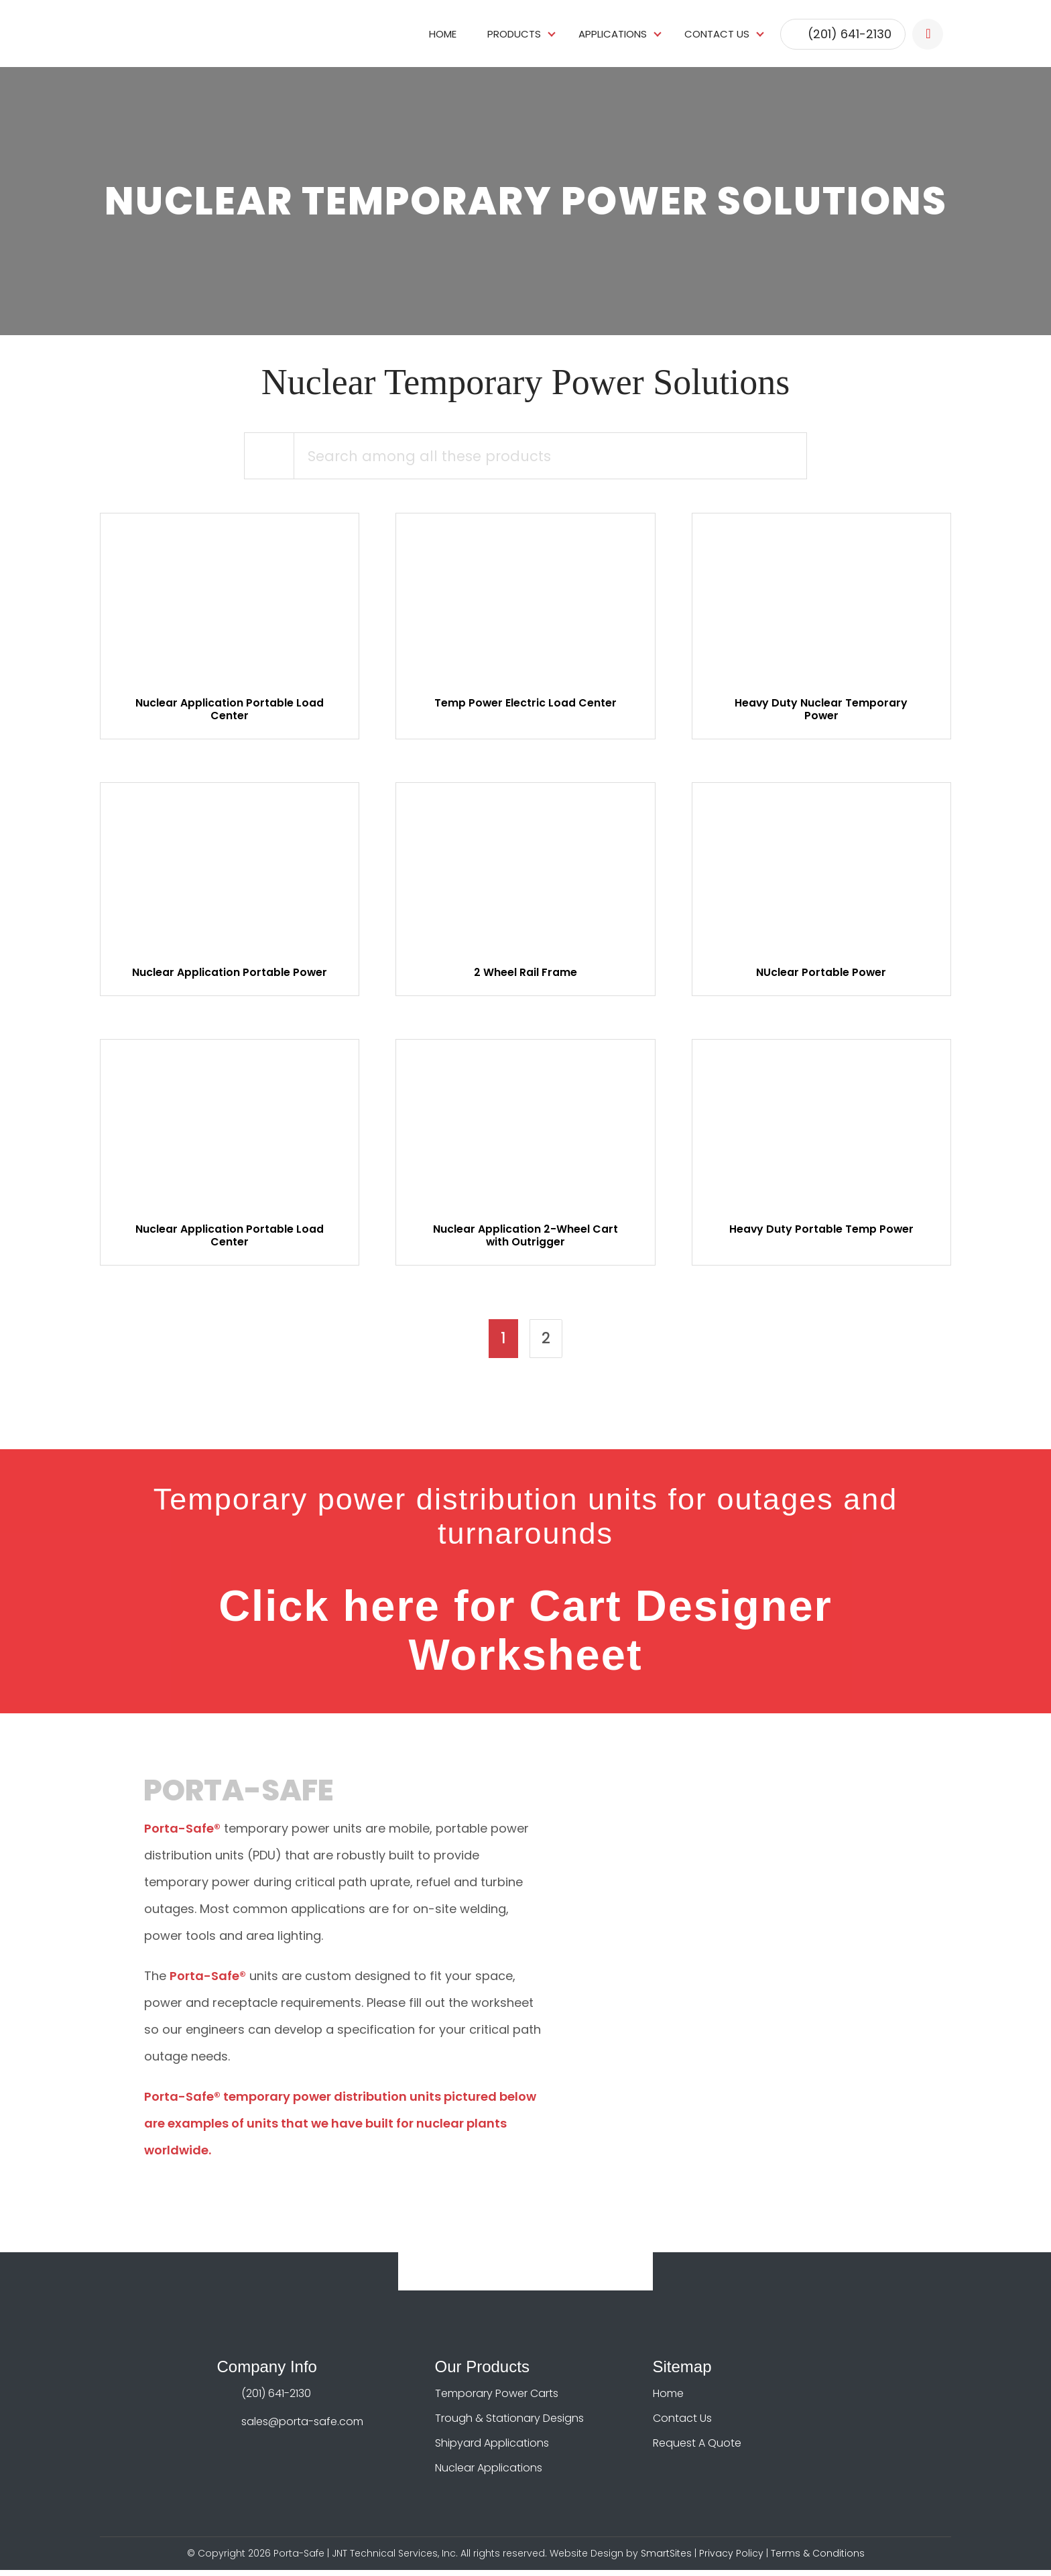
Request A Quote (697, 2449)
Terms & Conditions (818, 2558)
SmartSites (666, 2558)
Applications (612, 33)
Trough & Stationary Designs (509, 2424)
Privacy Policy (731, 2558)
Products (514, 33)
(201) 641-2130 (849, 33)
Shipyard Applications (492, 2449)
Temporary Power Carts (496, 2399)
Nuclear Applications (488, 2473)
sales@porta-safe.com (302, 2427)
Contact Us (716, 33)
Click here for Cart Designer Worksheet (525, 1636)
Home (442, 33)
